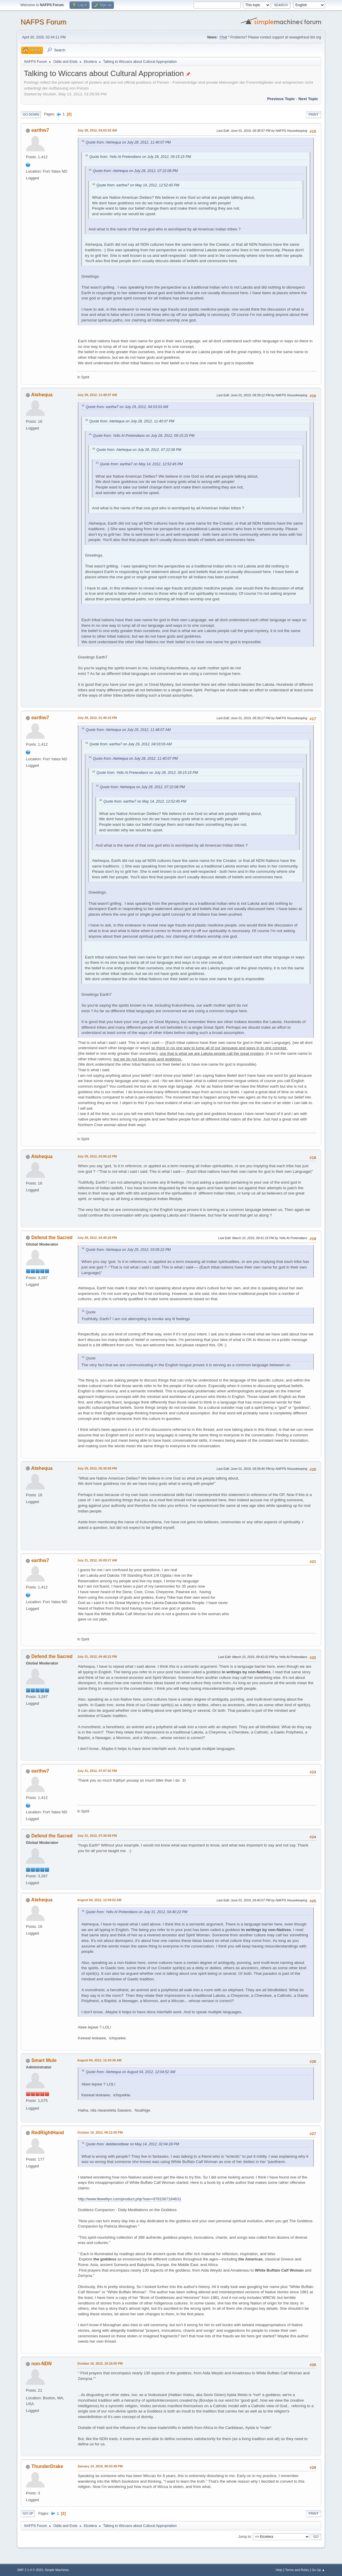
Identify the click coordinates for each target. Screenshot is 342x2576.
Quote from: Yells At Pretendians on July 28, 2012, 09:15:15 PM (140, 157)
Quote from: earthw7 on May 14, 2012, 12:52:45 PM (137, 185)
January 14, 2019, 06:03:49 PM (100, 2466)
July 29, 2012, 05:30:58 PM (97, 1468)
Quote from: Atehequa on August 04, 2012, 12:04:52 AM (130, 2072)
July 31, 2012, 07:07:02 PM (97, 1771)
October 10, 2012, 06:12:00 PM (100, 2132)
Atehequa (42, 394)
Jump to (244, 2536)
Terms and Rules (297, 2570)
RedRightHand (47, 2132)
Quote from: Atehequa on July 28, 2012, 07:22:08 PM (135, 171)
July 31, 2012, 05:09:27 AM (97, 1560)
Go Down (31, 114)
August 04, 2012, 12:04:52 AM (99, 1900)
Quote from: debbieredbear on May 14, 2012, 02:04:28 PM (132, 2144)
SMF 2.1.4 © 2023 (30, 2570)
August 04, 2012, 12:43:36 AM (99, 2060)
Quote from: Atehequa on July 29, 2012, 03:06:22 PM (128, 1250)
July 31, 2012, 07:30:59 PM (97, 1835)
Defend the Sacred (52, 1237)
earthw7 (40, 130)
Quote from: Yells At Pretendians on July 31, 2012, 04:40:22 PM (136, 1912)
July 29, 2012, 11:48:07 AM (97, 395)
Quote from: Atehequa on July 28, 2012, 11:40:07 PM (128, 142)
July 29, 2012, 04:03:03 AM (97, 130)
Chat (223, 37)
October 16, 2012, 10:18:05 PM (100, 2363)
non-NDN (41, 2363)
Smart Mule (44, 2060)
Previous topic (281, 99)
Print (314, 114)
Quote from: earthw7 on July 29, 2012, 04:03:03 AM (127, 407)
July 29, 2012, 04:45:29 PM (97, 1237)
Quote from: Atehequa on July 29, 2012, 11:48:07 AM (128, 730)
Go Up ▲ (318, 2570)
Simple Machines (57, 2570)
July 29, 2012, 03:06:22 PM (97, 1156)
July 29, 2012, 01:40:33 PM (97, 718)
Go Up (28, 2513)
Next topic (308, 99)
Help (279, 2570)
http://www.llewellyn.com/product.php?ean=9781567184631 (129, 2199)
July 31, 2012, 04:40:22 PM (97, 1656)
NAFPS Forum (43, 22)
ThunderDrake (47, 2466)
